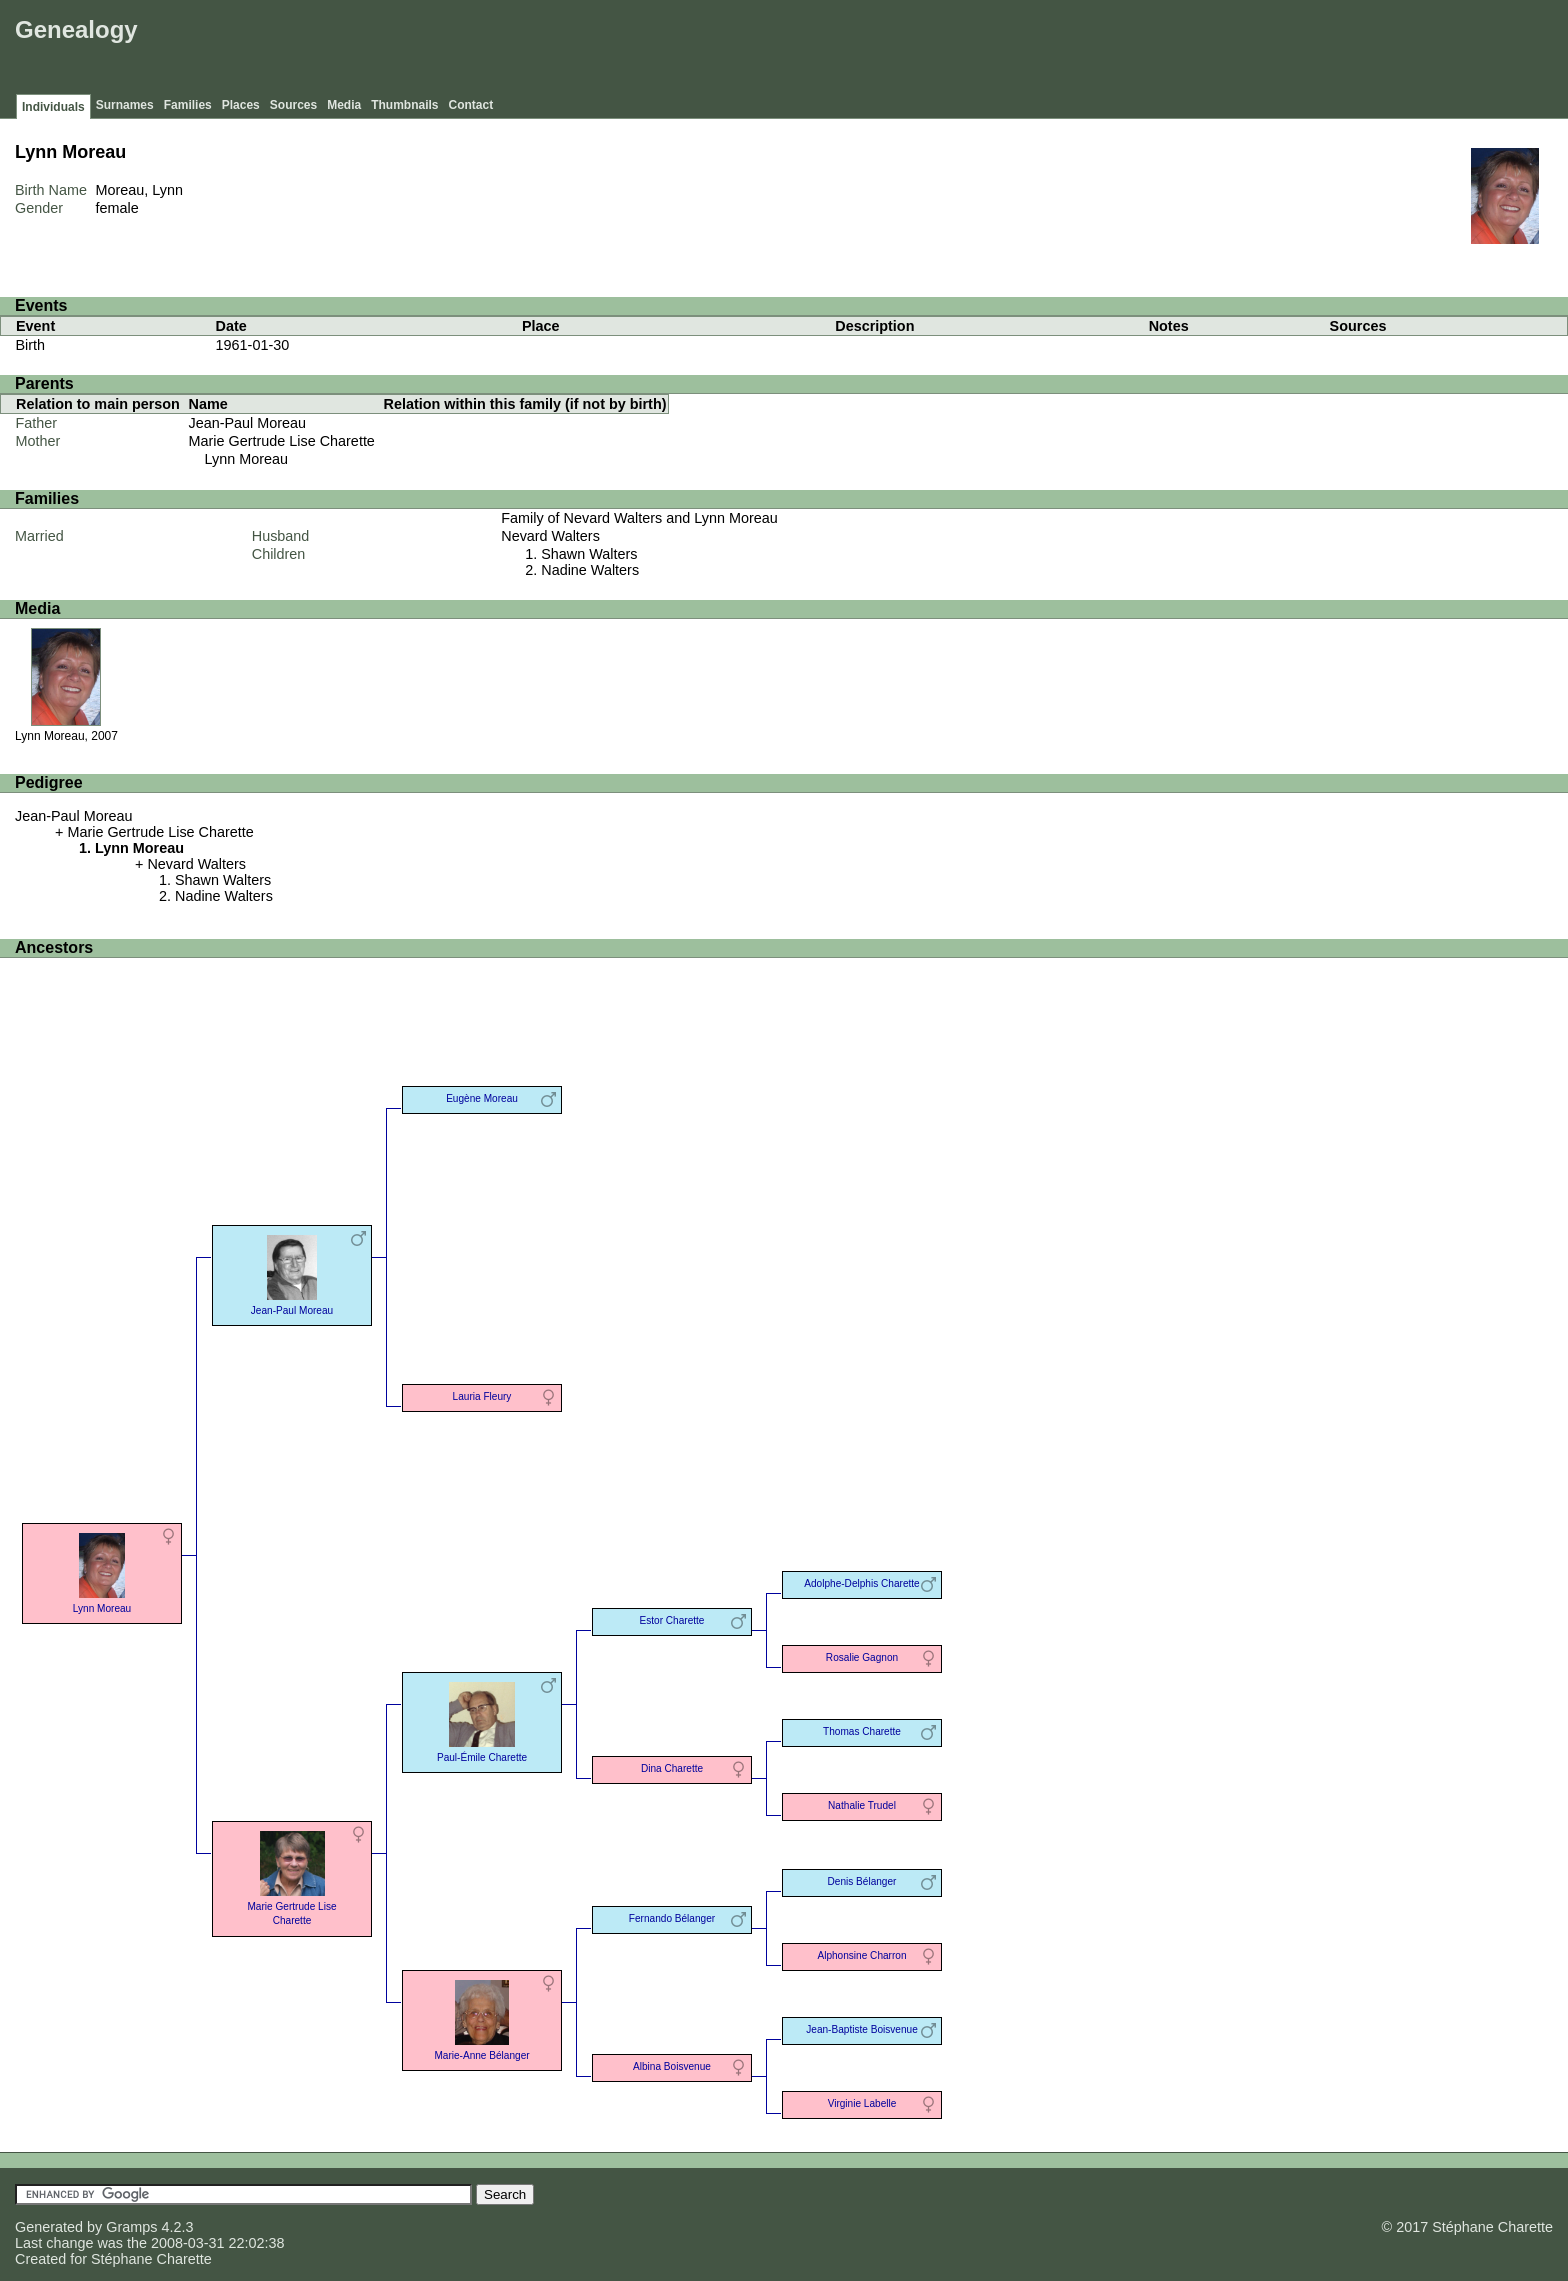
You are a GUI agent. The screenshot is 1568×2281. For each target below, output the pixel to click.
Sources (293, 105)
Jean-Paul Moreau (248, 423)
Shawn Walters (589, 554)
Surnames (125, 105)
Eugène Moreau (482, 1098)
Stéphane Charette (151, 2259)
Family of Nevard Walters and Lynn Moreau (639, 518)
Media (344, 105)
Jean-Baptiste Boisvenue (862, 2029)
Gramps (131, 2227)
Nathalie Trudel (862, 1805)
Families (188, 105)
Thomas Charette (862, 1731)
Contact (471, 105)
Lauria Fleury (482, 1396)
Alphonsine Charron (861, 1955)
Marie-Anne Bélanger (481, 2018)
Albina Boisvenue (672, 2066)
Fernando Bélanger (672, 1918)
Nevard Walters (550, 536)
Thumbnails (404, 105)
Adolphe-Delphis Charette (861, 1583)
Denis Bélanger (862, 1881)
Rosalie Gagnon (862, 1657)
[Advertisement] (1199, 50)
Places (241, 105)
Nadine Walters (590, 570)
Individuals (53, 107)
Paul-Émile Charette (482, 1720)
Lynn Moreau (246, 459)
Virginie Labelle (862, 2103)
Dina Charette (672, 1768)
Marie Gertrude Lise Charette (282, 441)
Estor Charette (672, 1620)
